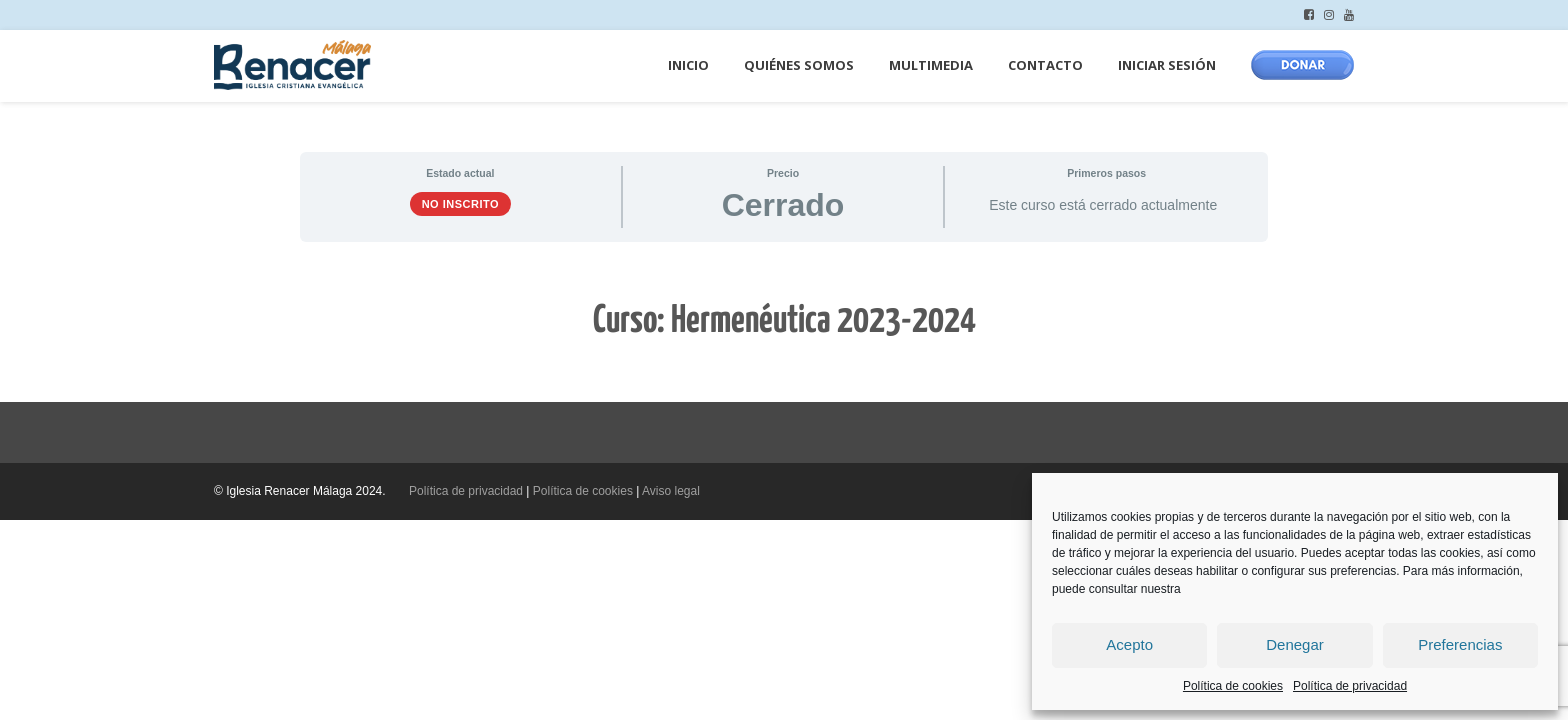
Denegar (1295, 644)
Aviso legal (671, 491)
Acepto (1129, 644)
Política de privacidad (1350, 686)
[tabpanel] (784, 322)
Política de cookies (1233, 686)
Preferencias (1460, 644)
